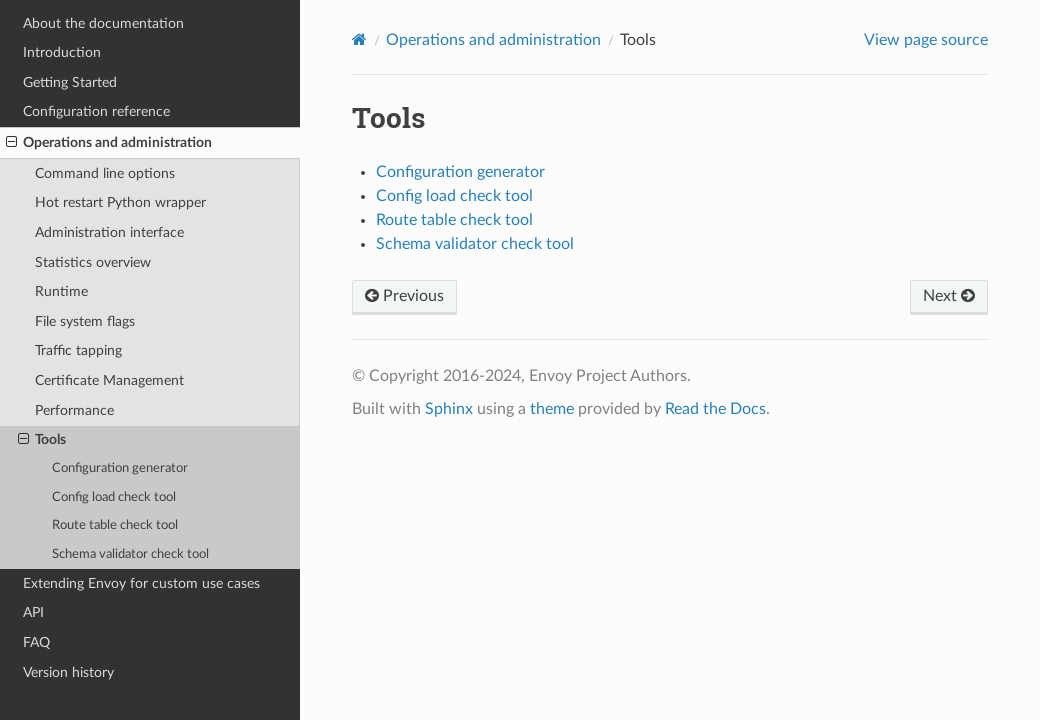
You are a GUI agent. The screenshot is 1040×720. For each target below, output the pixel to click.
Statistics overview (93, 262)
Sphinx (449, 409)
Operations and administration (109, 143)
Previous (404, 296)
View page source (926, 40)
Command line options (105, 173)
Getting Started (70, 82)
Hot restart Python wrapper (120, 202)
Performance (74, 410)
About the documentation (103, 23)
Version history (68, 672)
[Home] (359, 39)
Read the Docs (715, 409)
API (33, 612)
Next (949, 296)
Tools (42, 440)
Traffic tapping (78, 350)
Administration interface (109, 232)
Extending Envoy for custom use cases (141, 583)
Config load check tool (114, 497)
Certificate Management (109, 380)
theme (552, 409)
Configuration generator (120, 468)
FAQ (36, 642)
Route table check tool (115, 525)
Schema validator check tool (130, 554)
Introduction (62, 52)
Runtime (61, 291)
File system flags (85, 321)
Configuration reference (96, 111)
